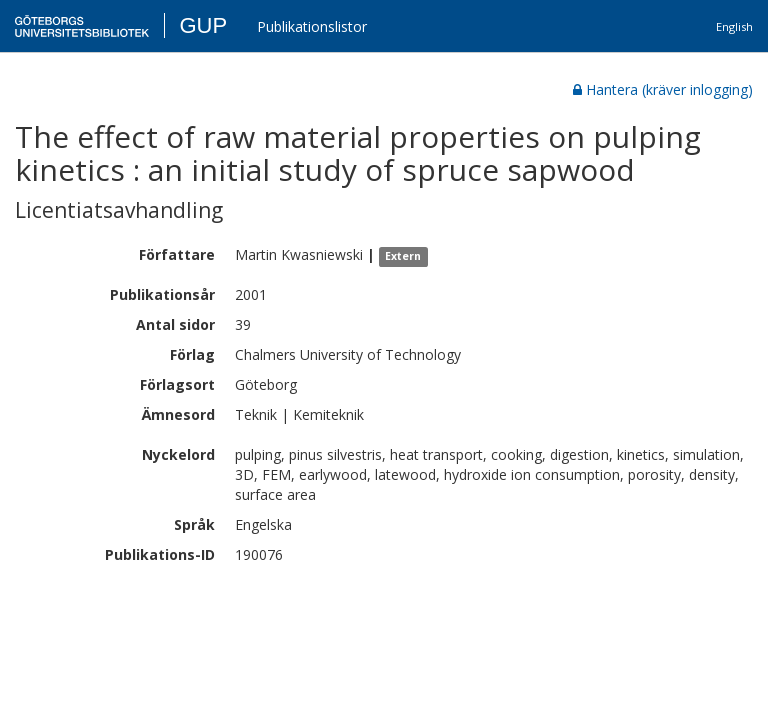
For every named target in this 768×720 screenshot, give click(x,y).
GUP (203, 25)
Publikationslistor (312, 26)
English (734, 26)
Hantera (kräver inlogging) (663, 89)
